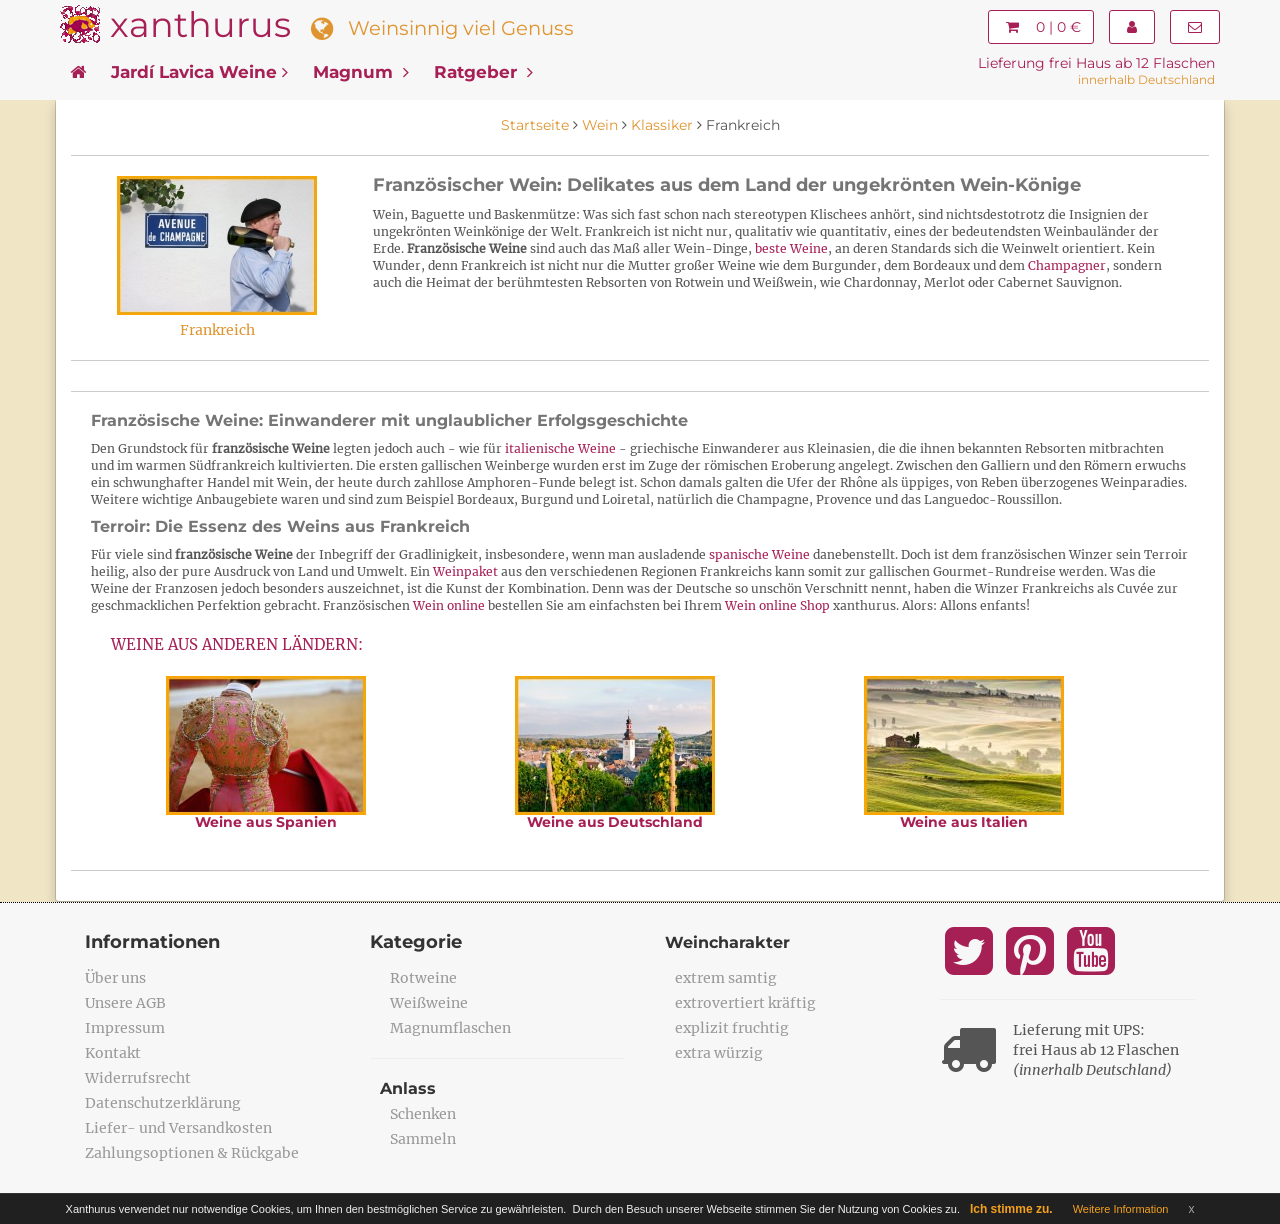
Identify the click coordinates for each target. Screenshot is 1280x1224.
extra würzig (719, 1053)
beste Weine (791, 248)
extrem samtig (726, 978)
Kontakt (113, 1053)
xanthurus (200, 24)
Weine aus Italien (964, 822)
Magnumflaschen (450, 1028)
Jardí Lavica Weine (199, 72)
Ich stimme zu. (1011, 1209)
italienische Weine (560, 448)
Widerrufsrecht (138, 1078)
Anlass (408, 1088)
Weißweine (429, 1003)
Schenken (423, 1114)
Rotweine (423, 978)
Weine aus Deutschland (615, 822)
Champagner (1067, 265)
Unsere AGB (125, 1003)
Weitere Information (1121, 1209)
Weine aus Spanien (266, 822)
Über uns (115, 978)
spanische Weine (759, 554)
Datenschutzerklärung (163, 1103)
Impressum (125, 1028)
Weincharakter (727, 942)
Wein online (449, 605)
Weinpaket (465, 571)
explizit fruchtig (732, 1028)
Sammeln (423, 1139)
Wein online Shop (777, 605)
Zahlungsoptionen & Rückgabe (192, 1153)
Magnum (361, 72)
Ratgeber (483, 72)
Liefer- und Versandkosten (178, 1128)
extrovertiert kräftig (745, 1003)
